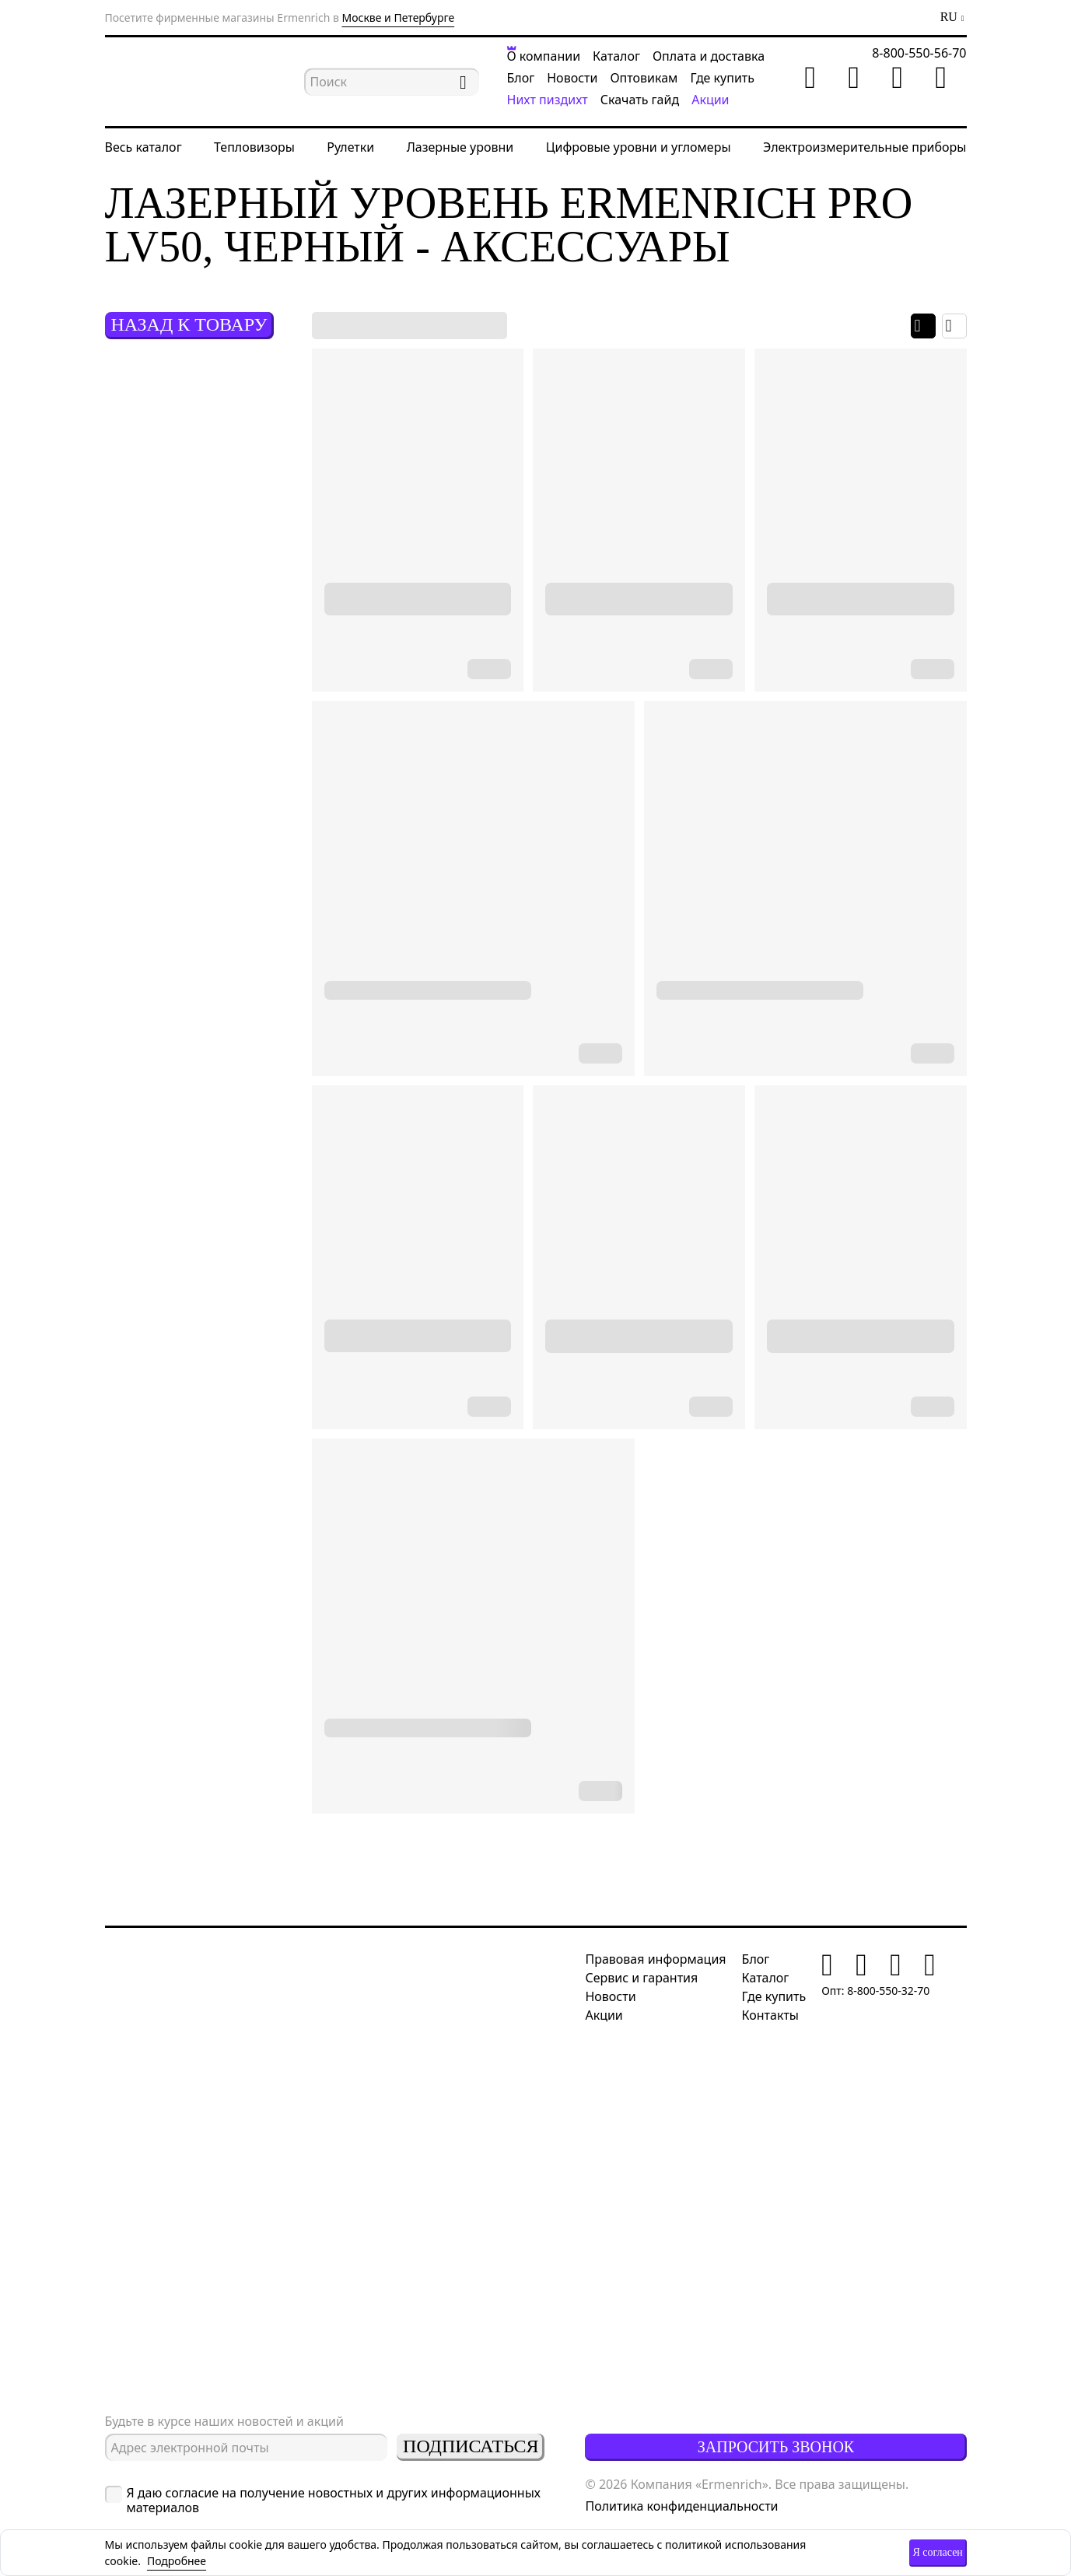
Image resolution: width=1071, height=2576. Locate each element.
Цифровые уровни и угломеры (638, 147)
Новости (572, 77)
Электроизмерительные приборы (865, 147)
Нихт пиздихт (547, 99)
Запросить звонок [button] (776, 2446)
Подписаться (470, 2446)
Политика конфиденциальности (681, 2506)
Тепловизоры (254, 147)
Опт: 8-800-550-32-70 (875, 1990)
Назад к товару (188, 324)
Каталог (616, 56)
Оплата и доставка (709, 56)
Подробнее (176, 2560)
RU (948, 17)
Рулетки (350, 147)
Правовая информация (655, 1959)
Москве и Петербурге (398, 17)
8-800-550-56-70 (919, 52)
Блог (521, 77)
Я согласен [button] (937, 2552)
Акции (710, 99)
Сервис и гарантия (641, 1977)
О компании (544, 56)
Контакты (770, 2015)
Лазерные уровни (460, 147)
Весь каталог (143, 147)
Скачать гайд (639, 99)
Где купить (722, 77)
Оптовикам (643, 77)
